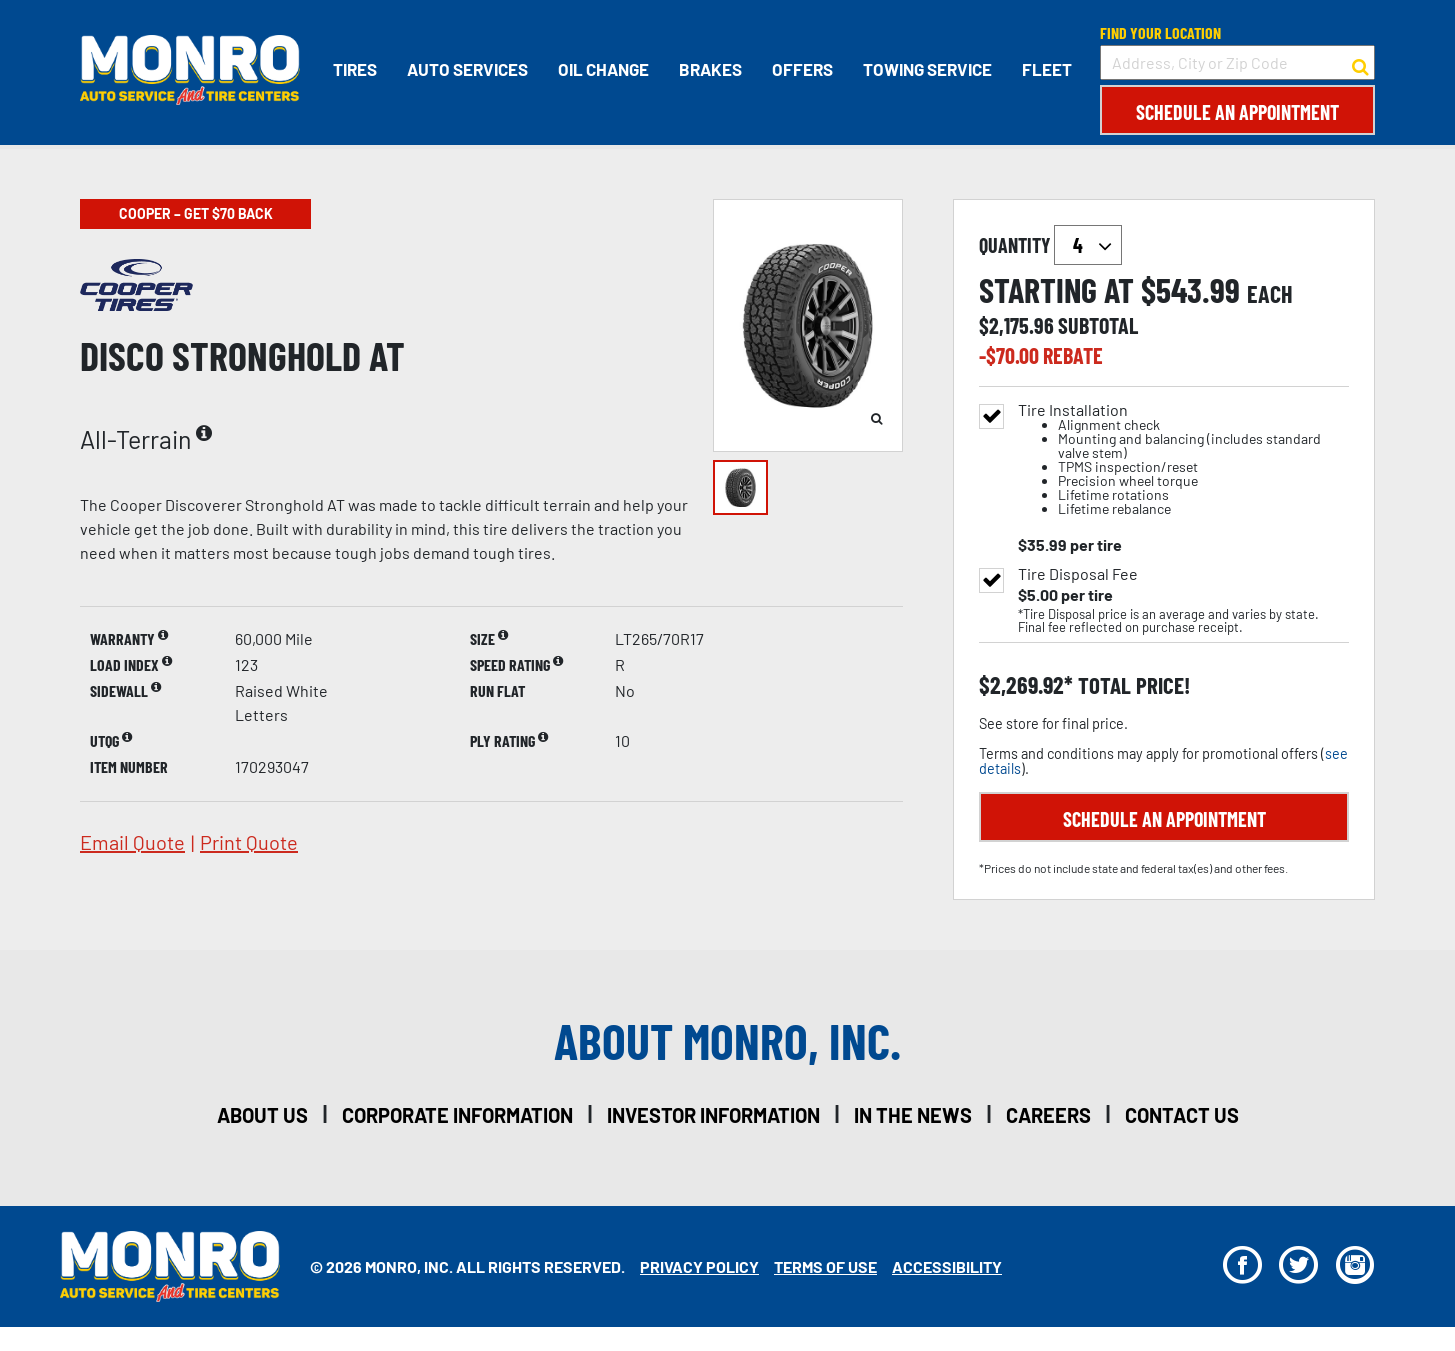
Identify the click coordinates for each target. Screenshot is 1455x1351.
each (1270, 294)
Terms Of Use (825, 1266)
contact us (1182, 1115)
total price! (1131, 685)
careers (1048, 1115)
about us (262, 1115)
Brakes (710, 69)
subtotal (1098, 325)
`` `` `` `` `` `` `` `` (1088, 245)
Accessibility (947, 1266)
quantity (1050, 245)
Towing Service (927, 69)
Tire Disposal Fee (1078, 574)
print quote (249, 842)
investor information (713, 1115)
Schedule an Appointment (1237, 112)
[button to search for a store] (1360, 63)
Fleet (1047, 69)
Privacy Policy (699, 1266)
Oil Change (603, 69)
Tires (355, 69)
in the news (913, 1115)
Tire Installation (1183, 459)
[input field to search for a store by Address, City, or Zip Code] (1237, 62)
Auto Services (467, 69)
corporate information (457, 1115)
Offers (802, 69)
